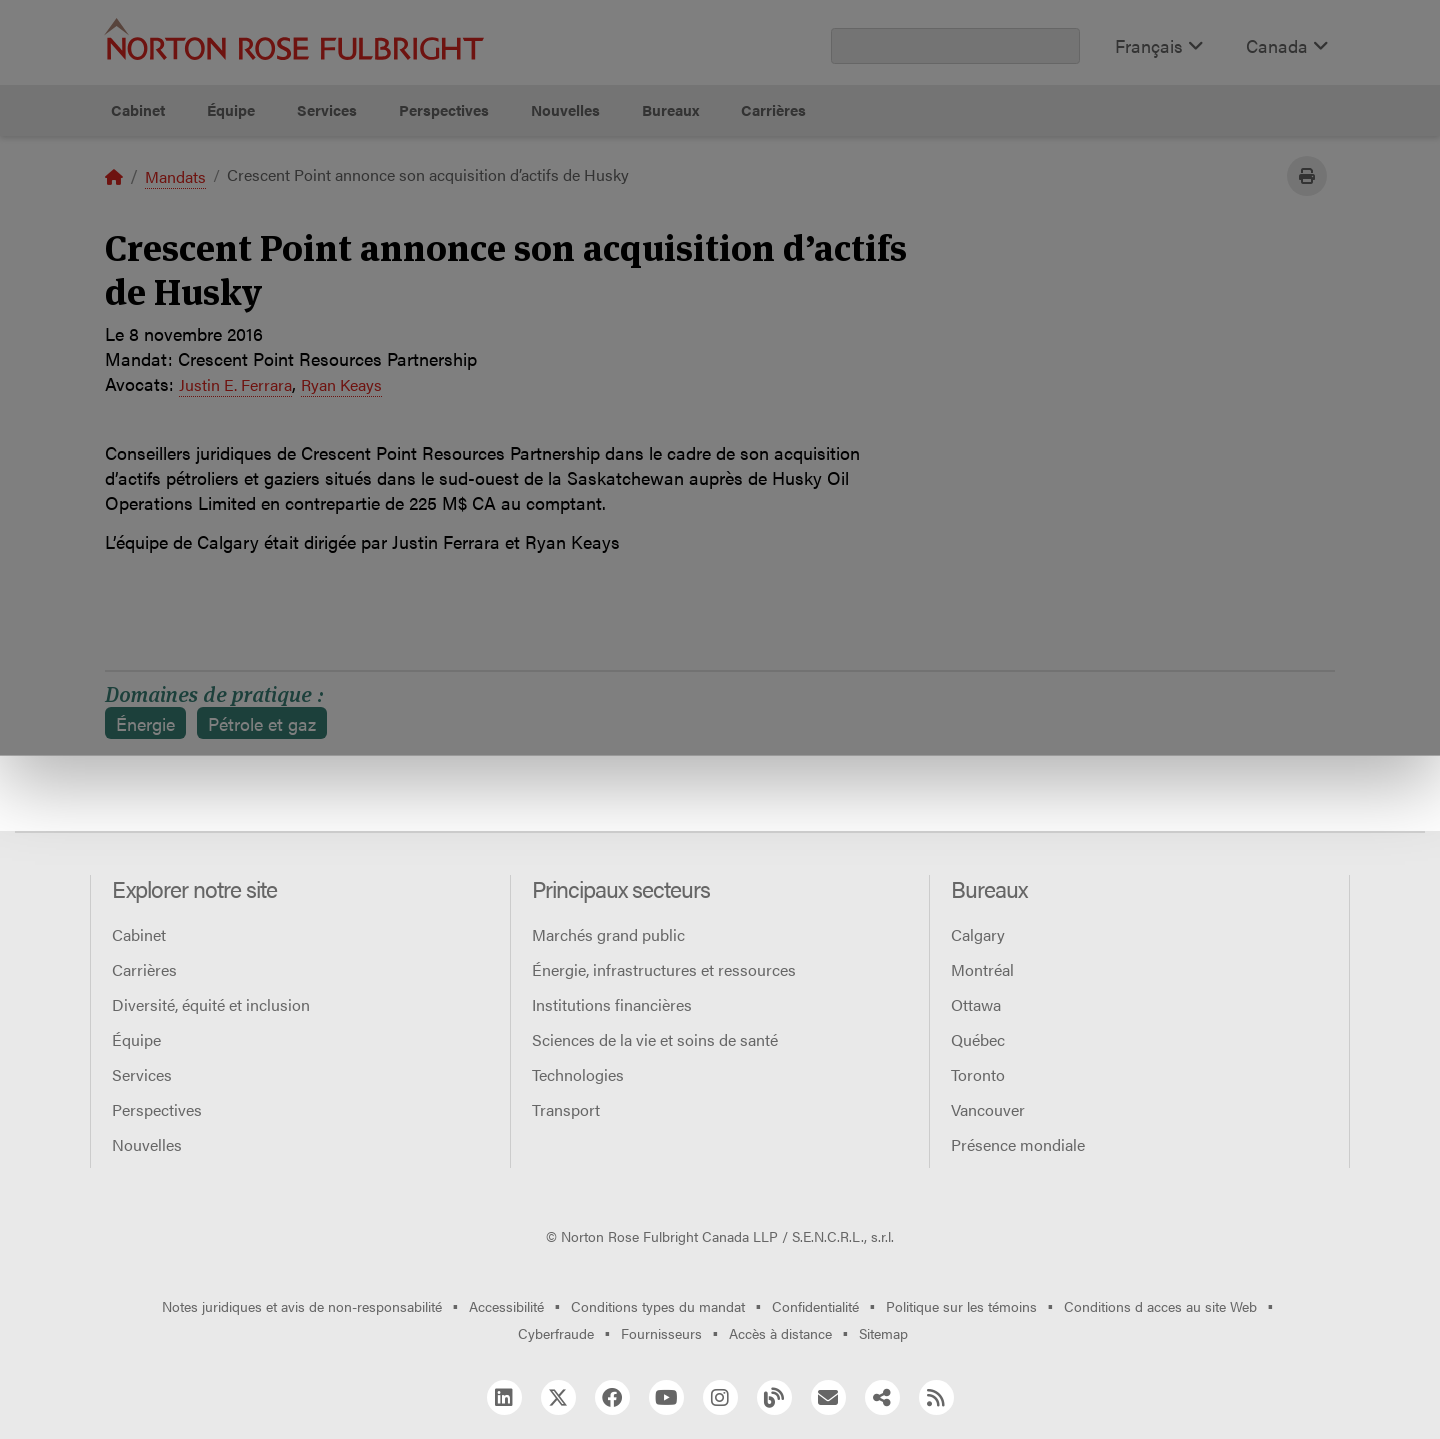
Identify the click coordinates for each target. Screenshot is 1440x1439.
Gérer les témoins (730, 235)
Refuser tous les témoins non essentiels (1017, 235)
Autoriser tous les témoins (452, 235)
